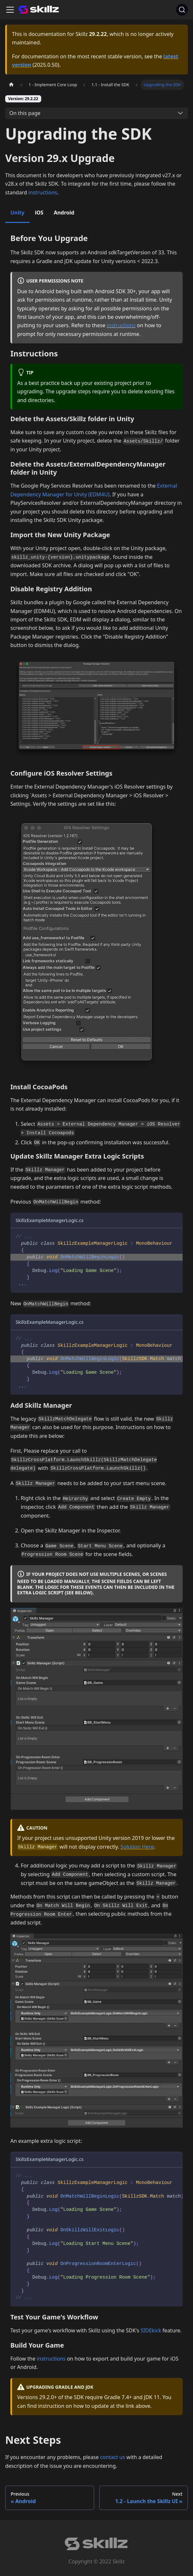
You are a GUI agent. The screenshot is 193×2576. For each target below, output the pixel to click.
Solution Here (137, 1846)
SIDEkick (150, 2330)
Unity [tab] (17, 212)
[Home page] (11, 85)
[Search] (182, 10)
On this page (25, 113)
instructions (42, 192)
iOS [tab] (39, 212)
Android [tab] (64, 212)
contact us (112, 2457)
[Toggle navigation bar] (10, 10)
